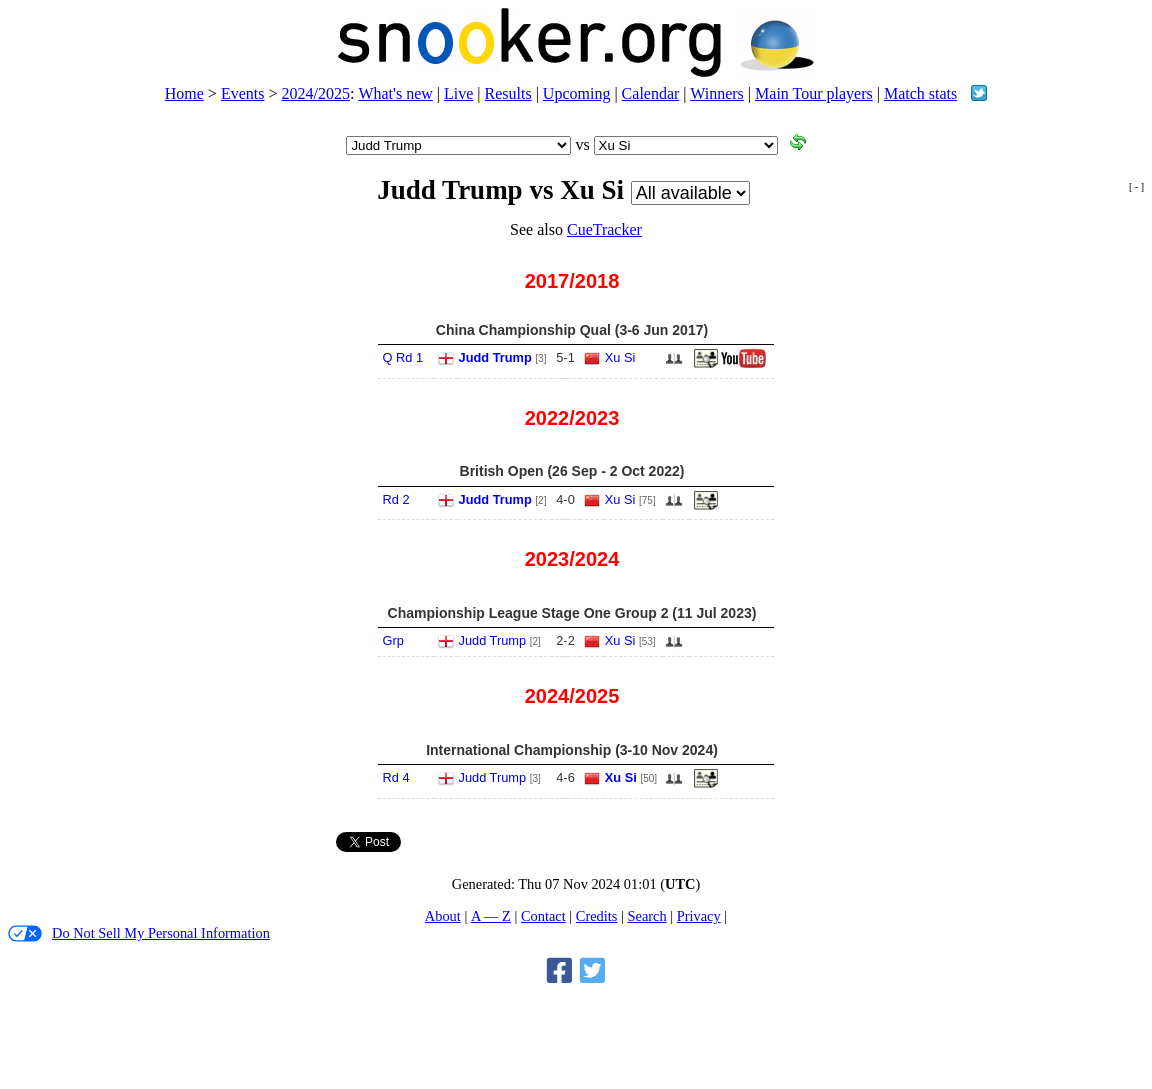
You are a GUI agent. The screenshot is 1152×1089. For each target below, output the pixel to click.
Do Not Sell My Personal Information (139, 933)
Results (508, 93)
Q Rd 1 (403, 357)
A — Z (491, 916)
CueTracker (604, 229)
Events (243, 93)
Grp (393, 640)
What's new (395, 93)
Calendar (651, 93)
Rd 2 (396, 499)
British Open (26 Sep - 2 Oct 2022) (572, 471)
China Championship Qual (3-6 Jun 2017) (572, 330)
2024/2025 (315, 93)
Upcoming (577, 93)
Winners (717, 93)
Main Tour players (814, 93)
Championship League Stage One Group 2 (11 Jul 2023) (572, 613)
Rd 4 (396, 777)
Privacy (699, 916)
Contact (543, 916)
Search (646, 916)
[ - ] (1136, 186)
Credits (597, 916)
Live (458, 93)
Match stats (920, 93)
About (443, 916)
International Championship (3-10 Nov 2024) (572, 750)
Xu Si (620, 357)
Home (184, 93)
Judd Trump (495, 357)
